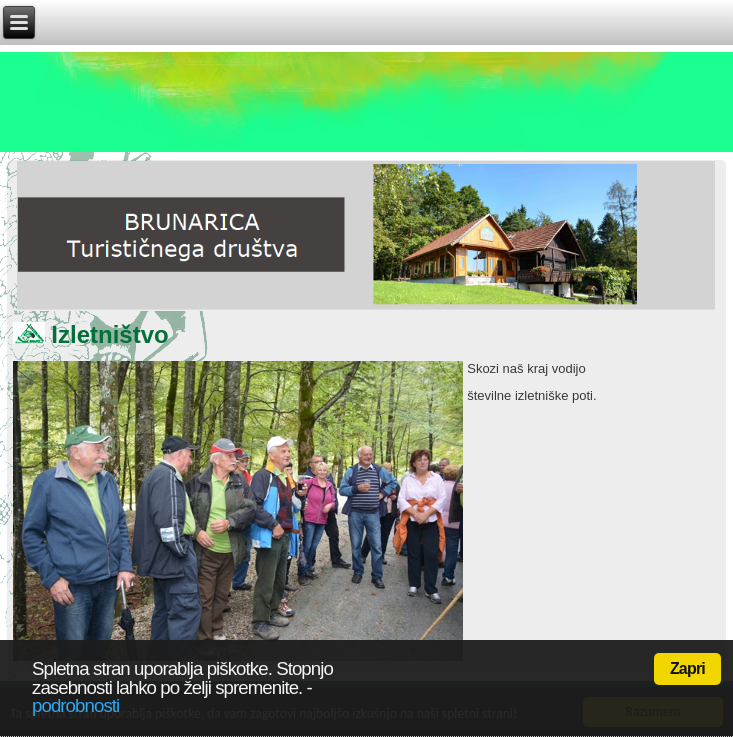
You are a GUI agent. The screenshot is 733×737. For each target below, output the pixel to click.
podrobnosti (75, 705)
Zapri (687, 668)
